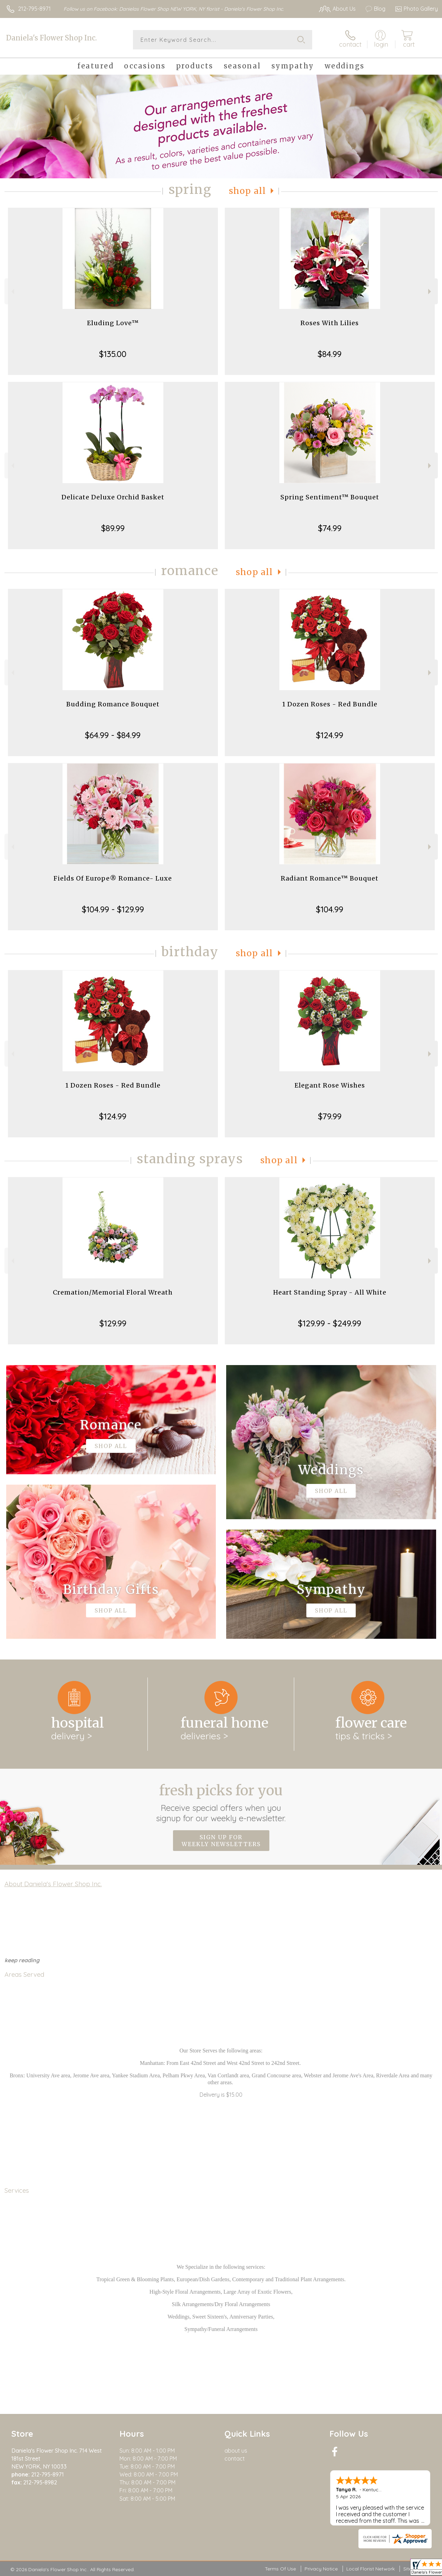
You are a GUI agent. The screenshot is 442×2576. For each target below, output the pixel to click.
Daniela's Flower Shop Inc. (51, 38)
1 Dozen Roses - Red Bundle (329, 704)
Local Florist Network (370, 2569)
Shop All (247, 191)
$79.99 (330, 1116)
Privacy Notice (321, 2569)
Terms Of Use (280, 2569)
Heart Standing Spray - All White (329, 1292)
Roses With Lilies (329, 323)
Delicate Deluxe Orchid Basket (112, 497)
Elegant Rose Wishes (330, 1085)
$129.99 (112, 1323)
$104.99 (329, 909)
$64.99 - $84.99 (113, 735)
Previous (11, 291)
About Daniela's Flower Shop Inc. (53, 1884)
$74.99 (330, 528)
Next (430, 291)
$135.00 (112, 354)
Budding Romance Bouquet (113, 704)
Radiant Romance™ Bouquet (329, 878)
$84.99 (330, 354)
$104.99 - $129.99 (113, 909)
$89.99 (113, 528)
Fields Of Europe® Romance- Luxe (113, 878)
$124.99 (329, 735)
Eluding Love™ (113, 323)
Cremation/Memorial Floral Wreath (113, 1292)
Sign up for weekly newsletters (221, 1841)
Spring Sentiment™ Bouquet (329, 497)
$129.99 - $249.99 (329, 1323)
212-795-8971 (34, 8)
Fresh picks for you (221, 1802)
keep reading (21, 1960)
